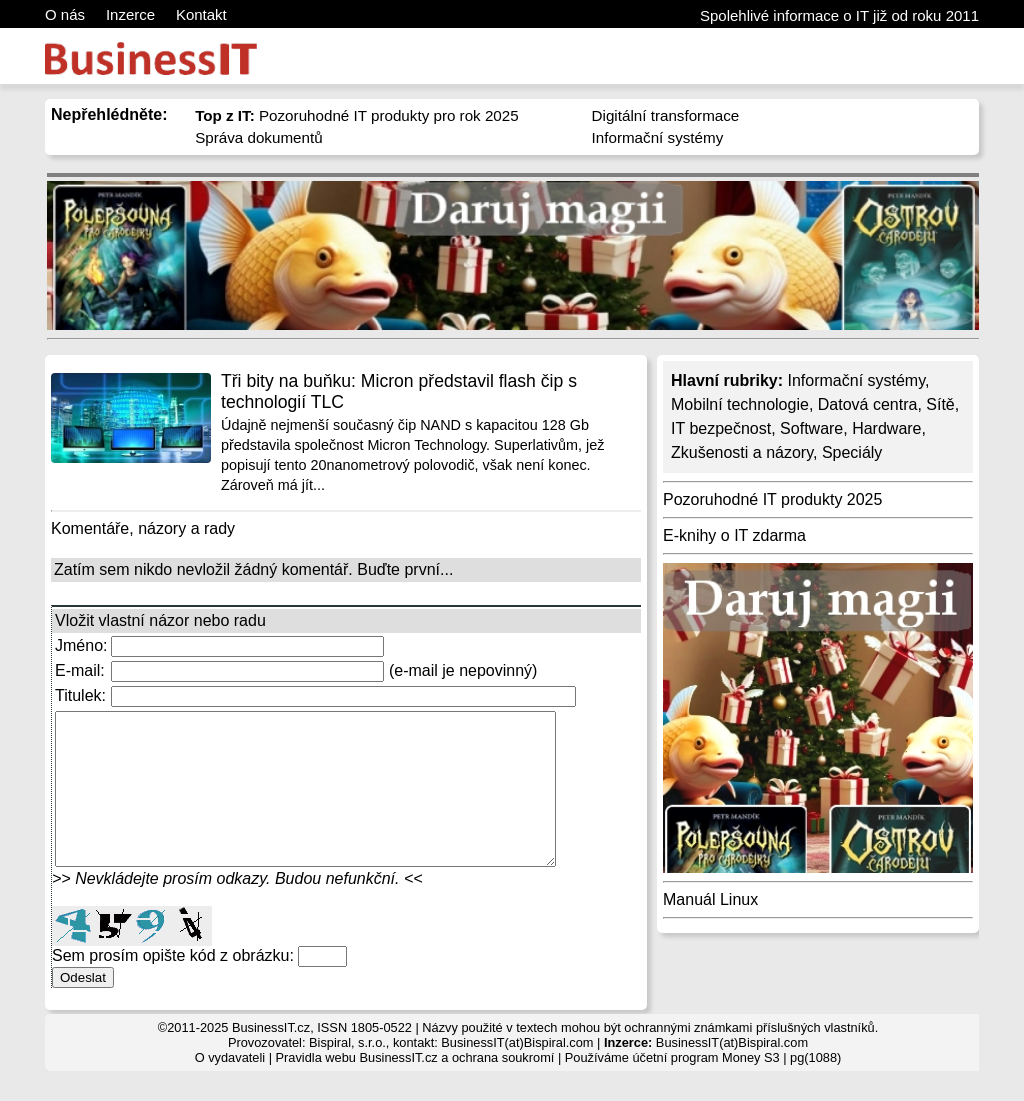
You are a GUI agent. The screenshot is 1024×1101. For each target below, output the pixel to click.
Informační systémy (658, 137)
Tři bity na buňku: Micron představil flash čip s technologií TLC (399, 391)
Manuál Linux (710, 899)
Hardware (886, 428)
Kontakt (201, 14)
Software (811, 428)
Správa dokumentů (259, 137)
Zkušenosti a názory (742, 452)
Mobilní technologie (740, 404)
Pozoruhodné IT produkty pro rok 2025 (357, 115)
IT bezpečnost (721, 428)
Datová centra (868, 404)
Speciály (852, 452)
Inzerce (130, 14)
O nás (65, 14)
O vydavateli (230, 1087)
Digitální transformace (666, 115)
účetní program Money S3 (705, 1087)
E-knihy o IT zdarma (734, 535)
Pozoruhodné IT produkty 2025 (772, 499)
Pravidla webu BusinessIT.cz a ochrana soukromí (415, 1087)
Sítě (940, 404)
